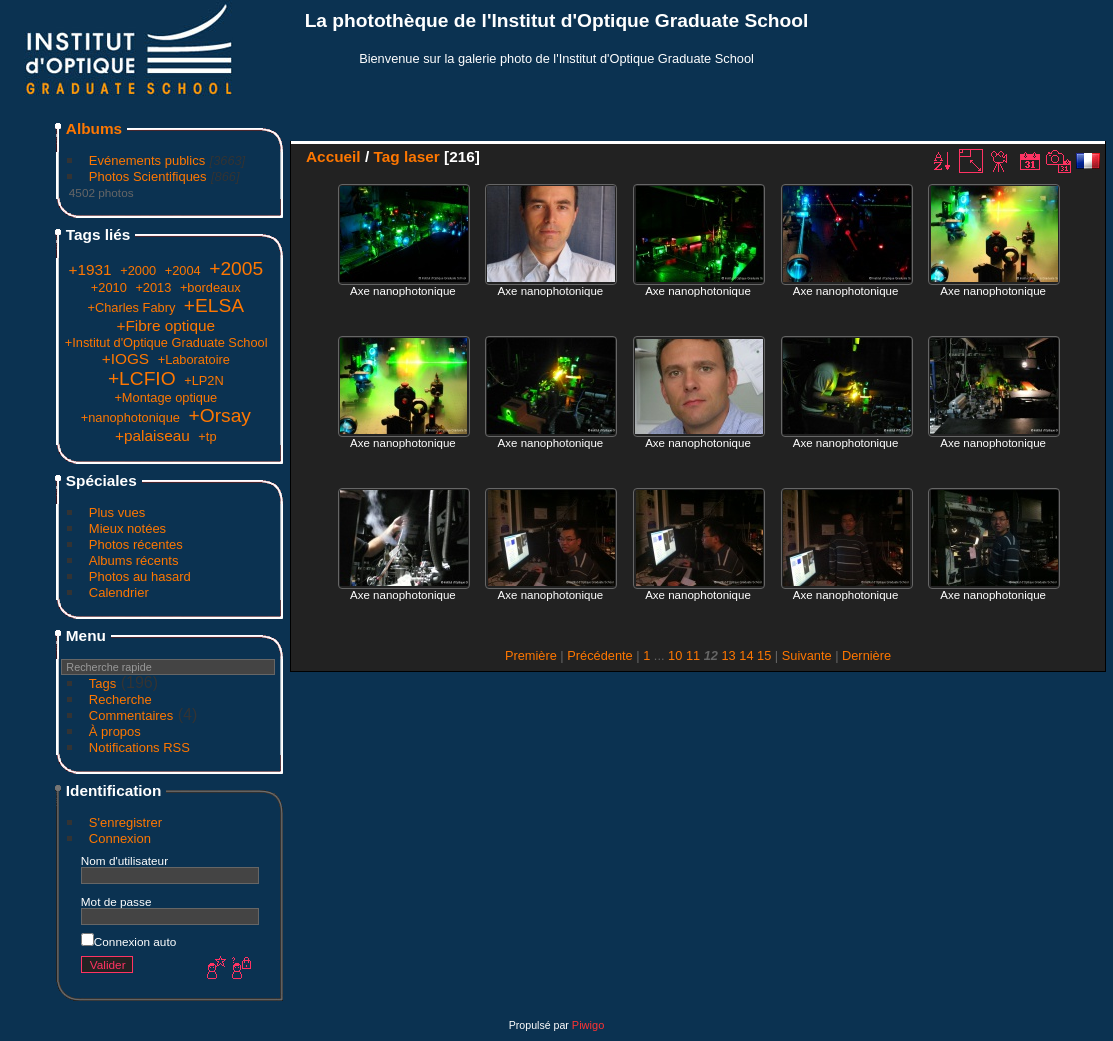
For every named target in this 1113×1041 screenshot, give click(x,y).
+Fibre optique (165, 325)
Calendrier (119, 592)
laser (422, 156)
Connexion (120, 838)
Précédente (599, 655)
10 (675, 655)
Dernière (866, 655)
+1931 (89, 269)
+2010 (109, 287)
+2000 (138, 270)
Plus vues (117, 512)
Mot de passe (116, 901)
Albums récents (134, 560)
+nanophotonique (130, 417)
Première (531, 655)
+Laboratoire (194, 359)
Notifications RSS (139, 747)
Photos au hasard (140, 576)
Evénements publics (147, 160)
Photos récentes (136, 544)
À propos (115, 731)
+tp (207, 436)
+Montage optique (165, 397)
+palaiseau (152, 435)
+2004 (183, 270)
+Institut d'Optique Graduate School (166, 342)
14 (746, 655)
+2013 (153, 287)
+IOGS (125, 358)
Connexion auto (128, 941)
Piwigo (588, 1025)
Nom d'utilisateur (124, 860)
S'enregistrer (125, 822)
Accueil (333, 156)
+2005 (236, 268)
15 (764, 655)
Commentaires (131, 715)
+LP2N (203, 380)
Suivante (807, 655)
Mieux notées (127, 528)
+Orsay (220, 415)
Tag (386, 156)
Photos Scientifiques (148, 176)
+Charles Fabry (131, 307)
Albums (94, 128)
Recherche (120, 699)
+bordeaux (210, 287)
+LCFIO (142, 378)
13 (728, 655)
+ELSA (214, 305)
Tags (102, 683)
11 (693, 655)
